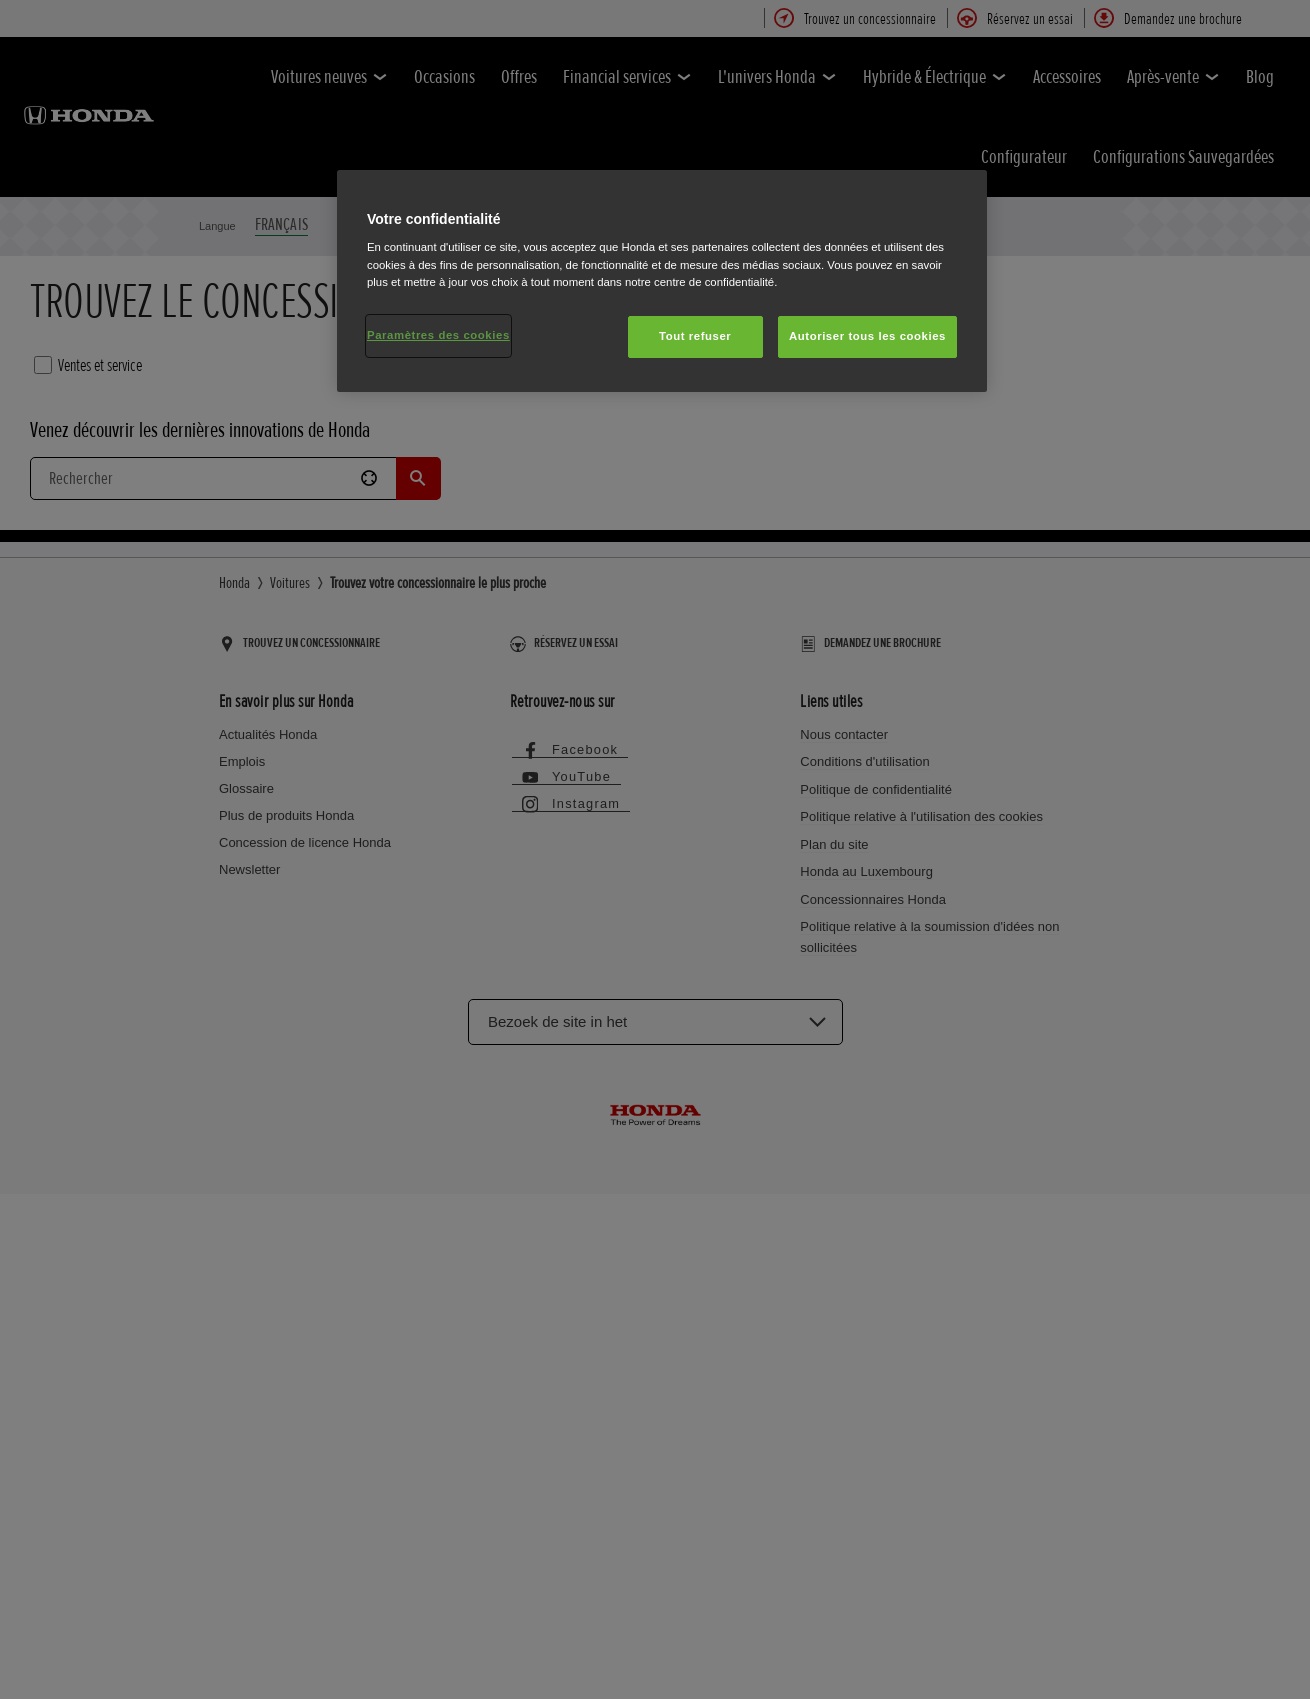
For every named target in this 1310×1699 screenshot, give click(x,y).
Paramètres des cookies (438, 335)
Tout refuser (695, 336)
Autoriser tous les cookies (867, 336)
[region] (662, 281)
